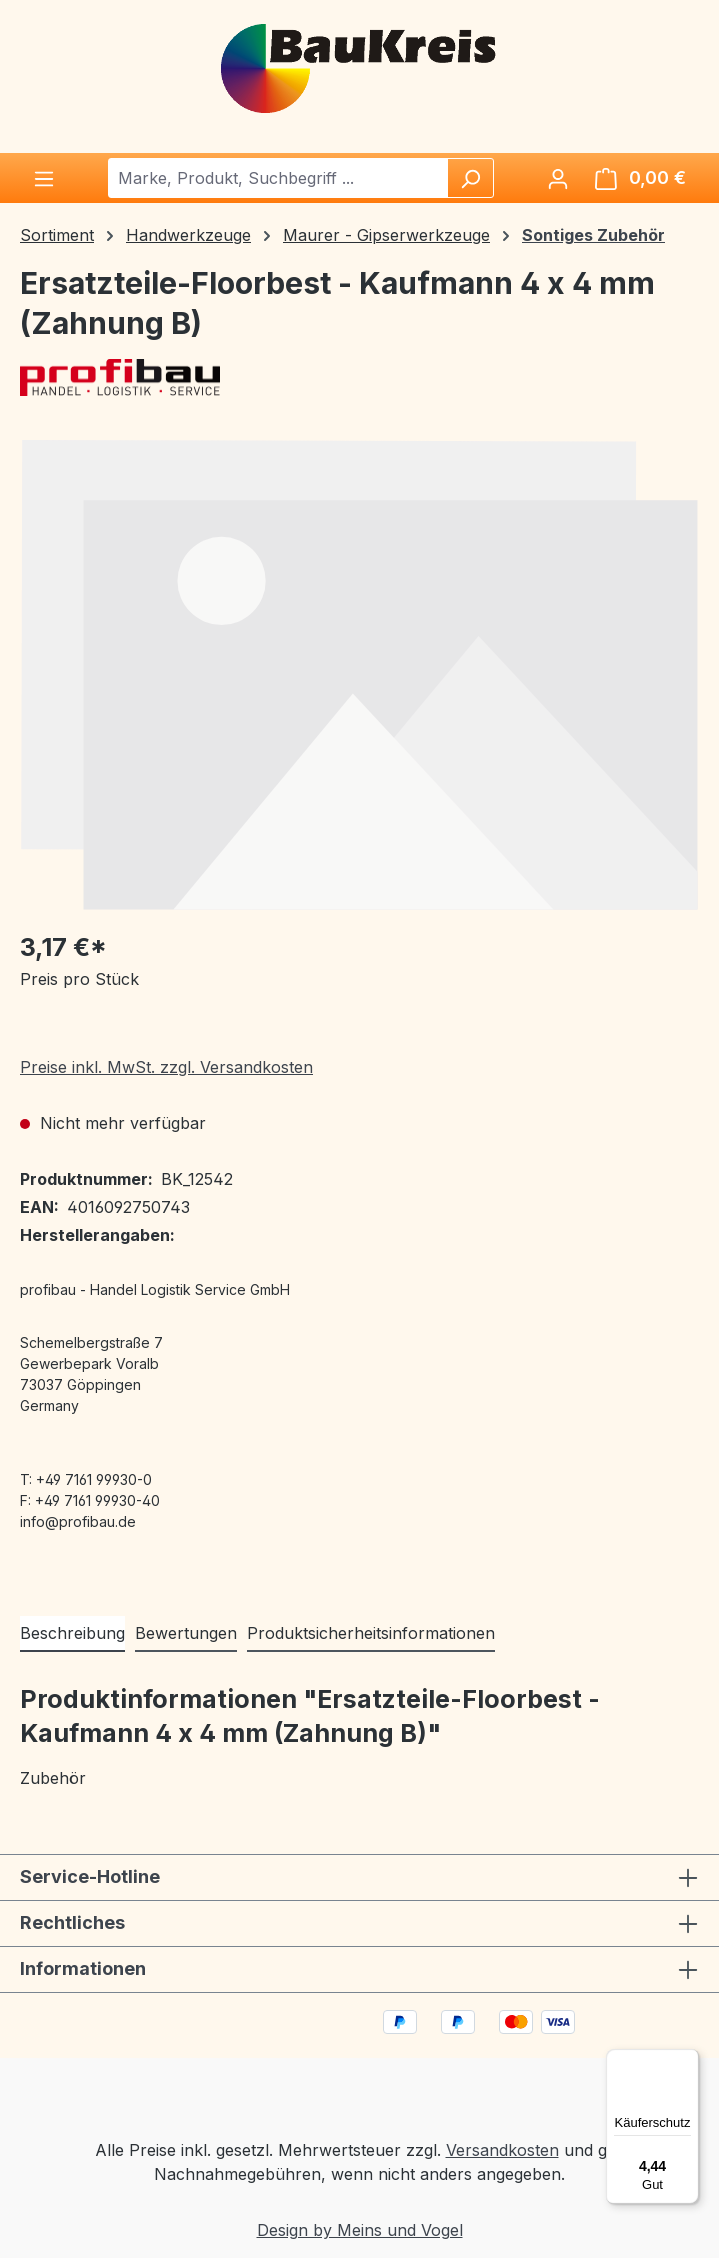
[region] (359, 674)
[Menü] (44, 178)
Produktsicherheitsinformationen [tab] (371, 1633)
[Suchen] (470, 178)
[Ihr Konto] (558, 178)
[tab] (72, 1634)
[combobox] (278, 178)
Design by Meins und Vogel (360, 2230)
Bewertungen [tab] (186, 1633)
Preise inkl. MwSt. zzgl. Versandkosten (166, 1067)
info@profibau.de (78, 1521)
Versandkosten (502, 2150)
